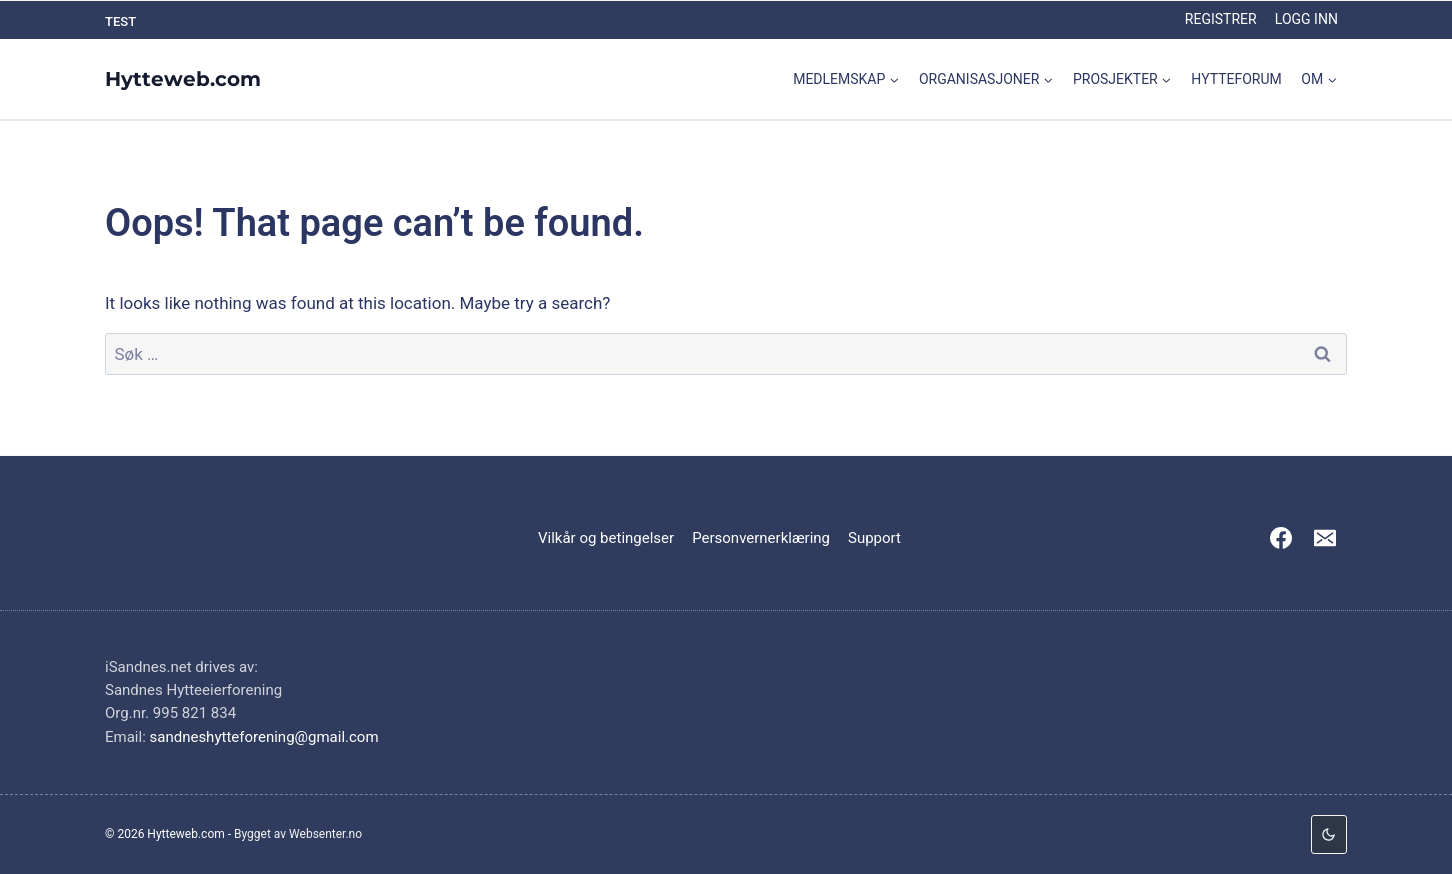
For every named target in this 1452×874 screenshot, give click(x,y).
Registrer (1221, 19)
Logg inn (1306, 19)
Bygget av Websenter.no (298, 834)
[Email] (1325, 538)
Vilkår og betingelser (606, 538)
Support (874, 538)
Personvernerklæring (761, 538)
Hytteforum (1236, 79)
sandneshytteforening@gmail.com (264, 737)
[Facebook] (1281, 538)
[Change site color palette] (1329, 834)
